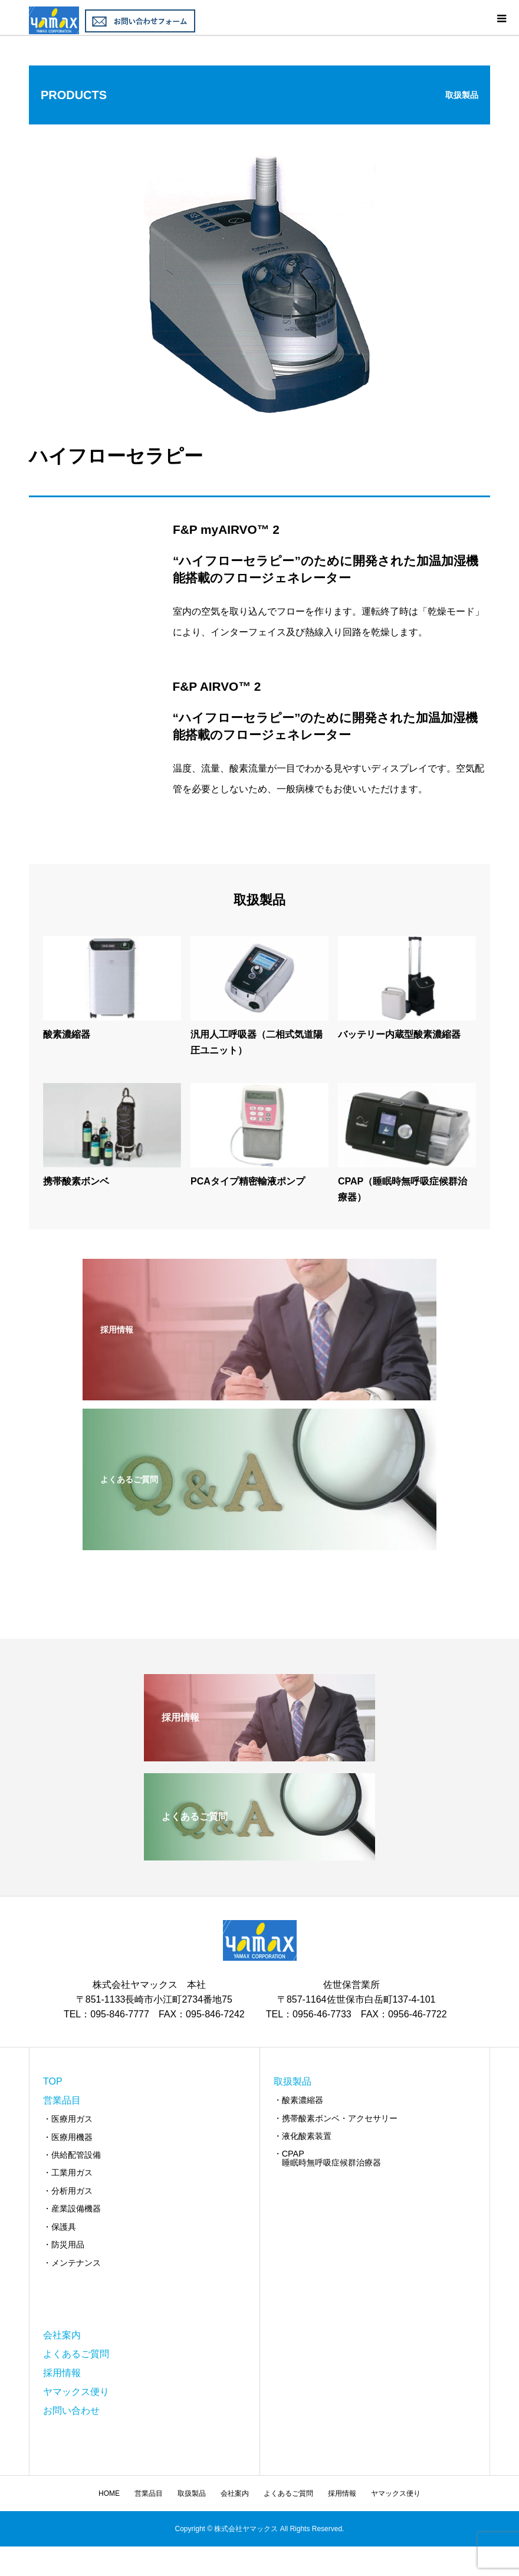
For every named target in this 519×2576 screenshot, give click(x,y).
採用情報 (62, 2373)
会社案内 (62, 2335)
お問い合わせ (71, 2411)
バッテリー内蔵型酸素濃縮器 (399, 1034)
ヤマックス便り (76, 2392)
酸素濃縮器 (66, 1034)
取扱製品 (292, 2081)
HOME (109, 2493)
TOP (53, 2081)
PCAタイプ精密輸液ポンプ (247, 1181)
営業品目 (62, 2100)
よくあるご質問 (76, 2354)
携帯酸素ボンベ (76, 1181)
